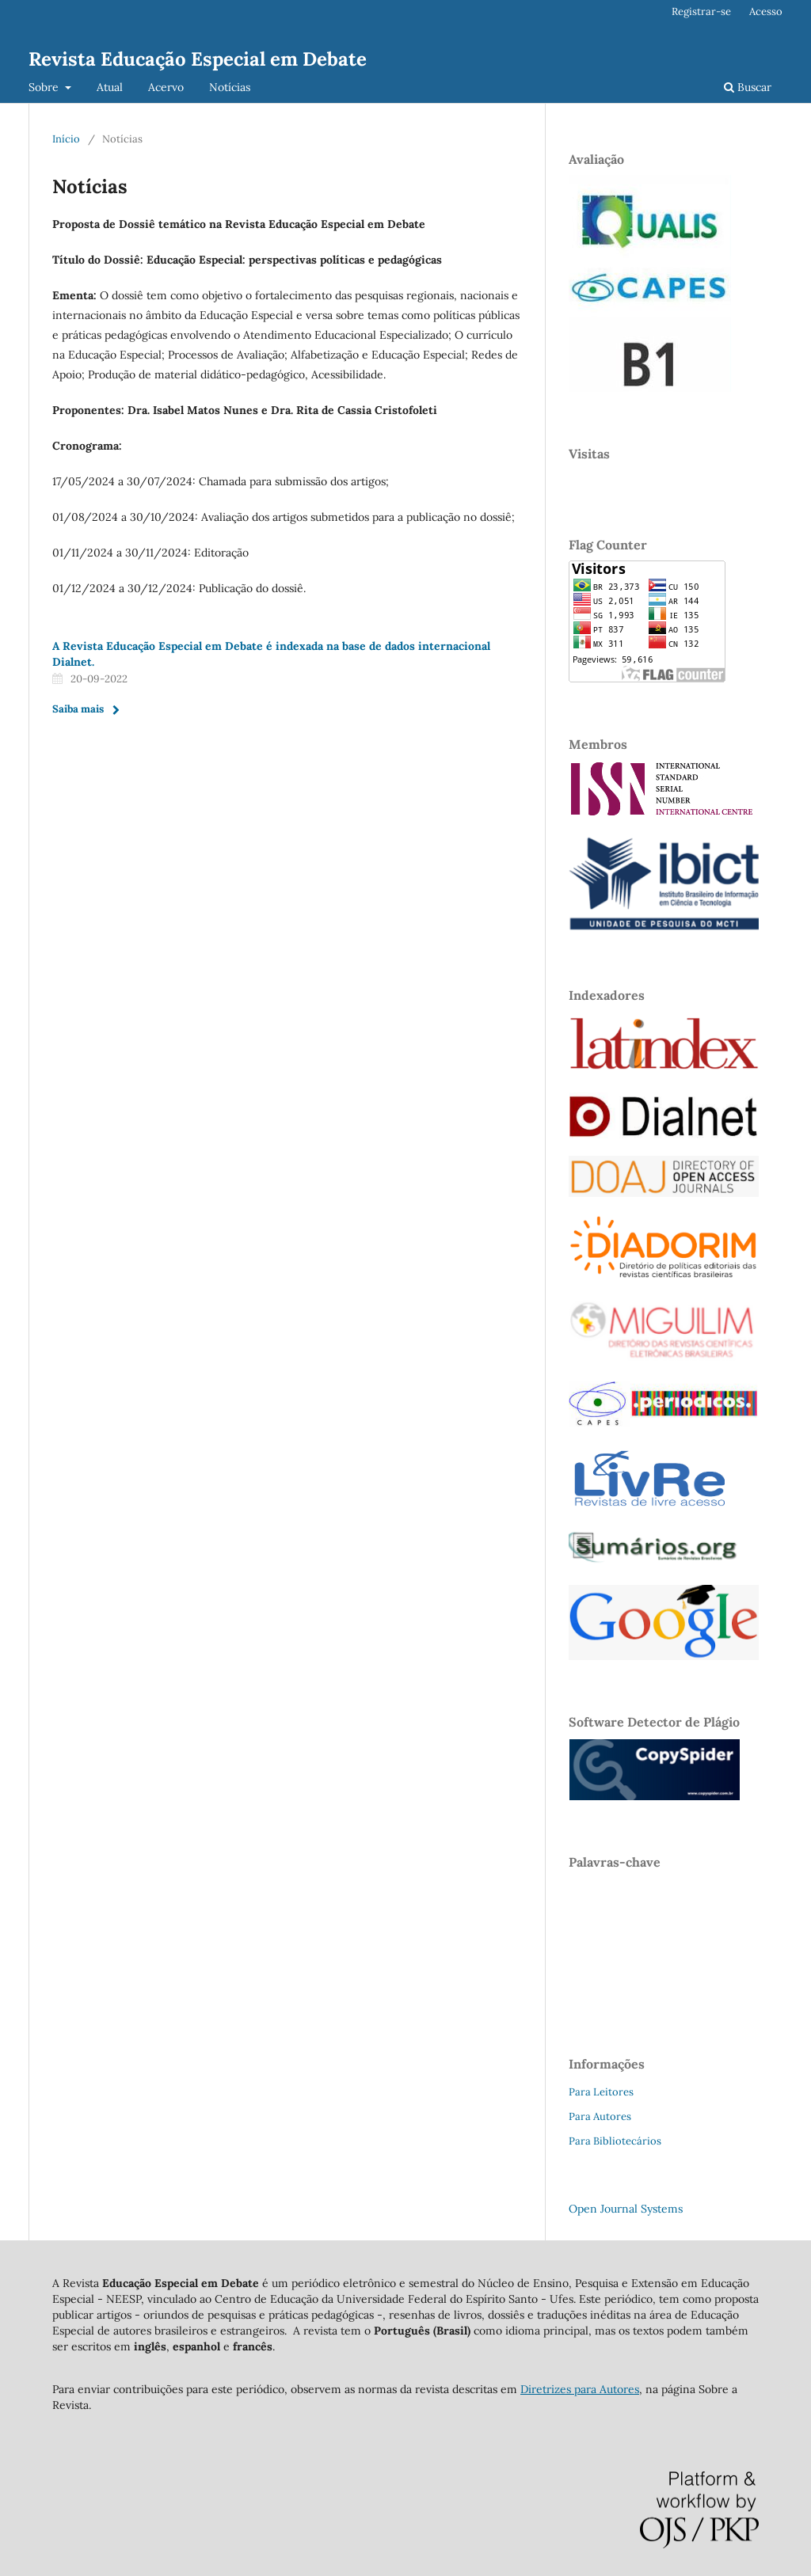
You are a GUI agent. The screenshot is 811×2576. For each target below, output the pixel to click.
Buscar (747, 87)
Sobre (45, 87)
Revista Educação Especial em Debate (198, 59)
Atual (110, 87)
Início (66, 139)
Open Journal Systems (626, 2209)
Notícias (229, 87)
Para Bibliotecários (615, 2141)
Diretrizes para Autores (579, 2389)
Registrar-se (701, 11)
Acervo (166, 87)
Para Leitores (601, 2092)
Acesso (765, 11)
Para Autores (600, 2116)
